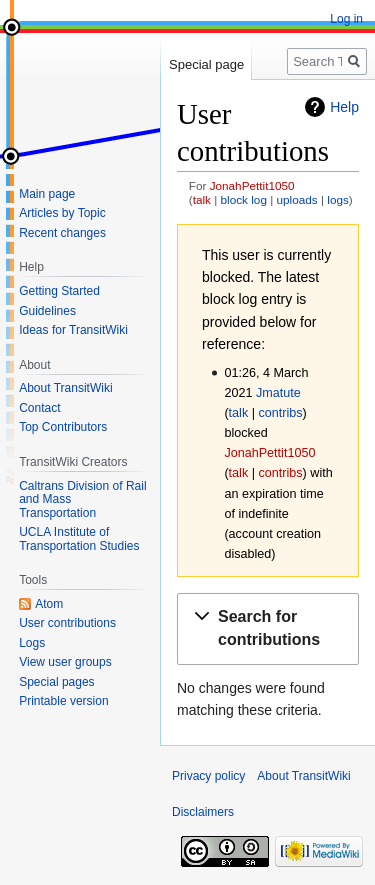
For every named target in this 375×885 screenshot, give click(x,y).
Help (344, 107)
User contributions (67, 623)
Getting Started (59, 291)
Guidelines (47, 311)
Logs (32, 643)
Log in (346, 19)
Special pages (56, 682)
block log (244, 199)
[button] (268, 629)
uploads (297, 199)
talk (202, 199)
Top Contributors (63, 427)
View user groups (65, 662)
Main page (47, 194)
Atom (49, 604)
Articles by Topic (62, 213)
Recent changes (62, 233)
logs (338, 199)
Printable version (63, 701)
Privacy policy (208, 776)
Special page (206, 64)
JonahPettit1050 (252, 185)
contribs (280, 413)
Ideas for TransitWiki (73, 330)
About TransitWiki (65, 388)
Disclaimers (203, 812)
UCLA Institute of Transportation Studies (79, 539)
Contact (39, 408)
